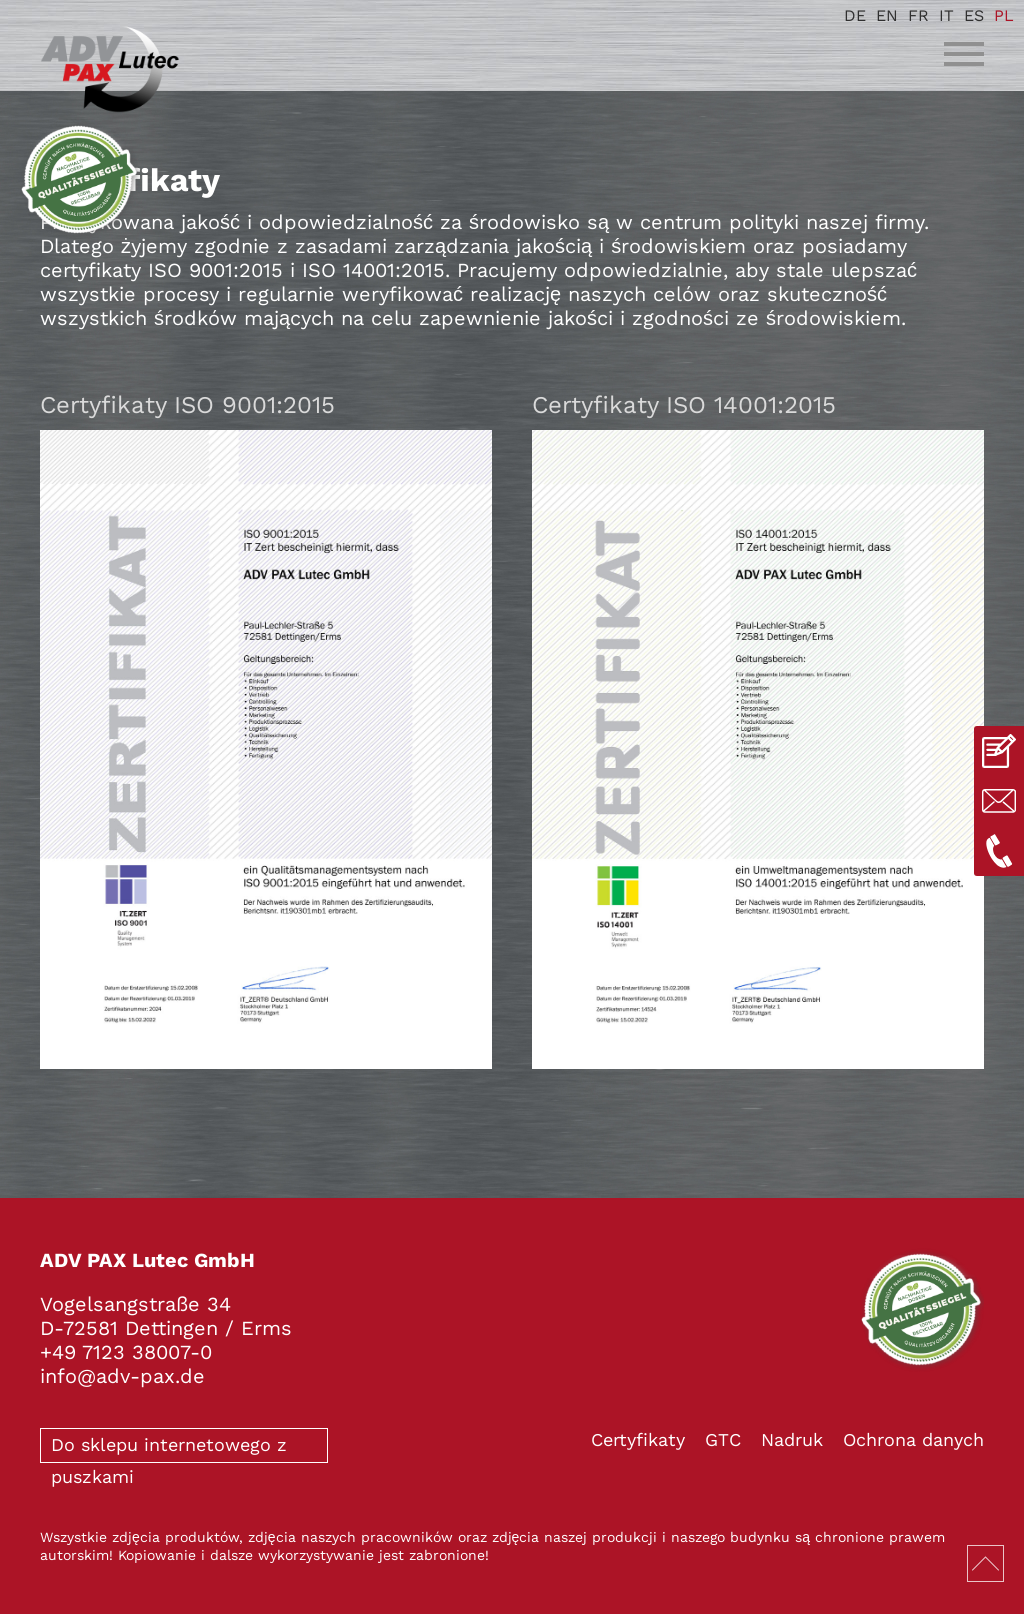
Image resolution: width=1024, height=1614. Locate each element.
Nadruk (792, 1439)
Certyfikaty (638, 1439)
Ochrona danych (913, 1439)
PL (1004, 15)
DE (855, 15)
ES (974, 15)
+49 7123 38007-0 (126, 1352)
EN (887, 15)
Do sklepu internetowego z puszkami (169, 1448)
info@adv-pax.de (122, 1376)
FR (918, 15)
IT (946, 15)
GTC (723, 1439)
